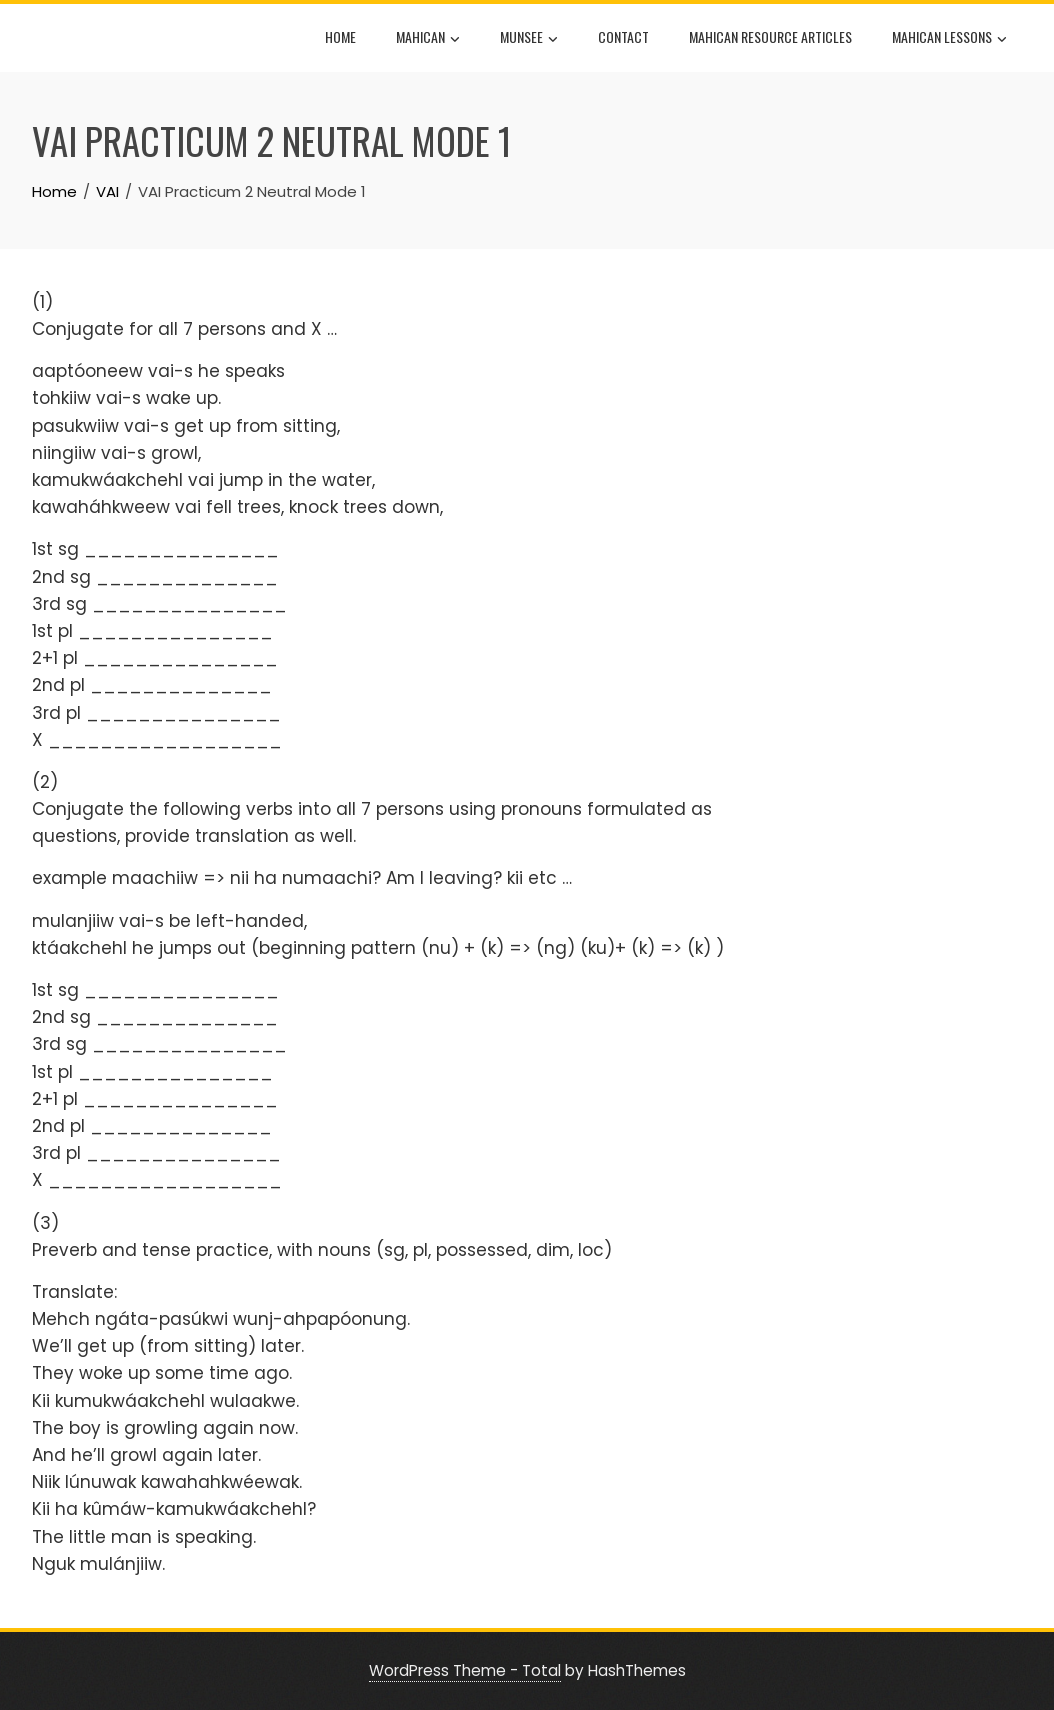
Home (340, 36)
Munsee (529, 39)
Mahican (428, 39)
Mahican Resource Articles (770, 36)
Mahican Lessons (949, 39)
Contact (623, 36)
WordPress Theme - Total (465, 1670)
